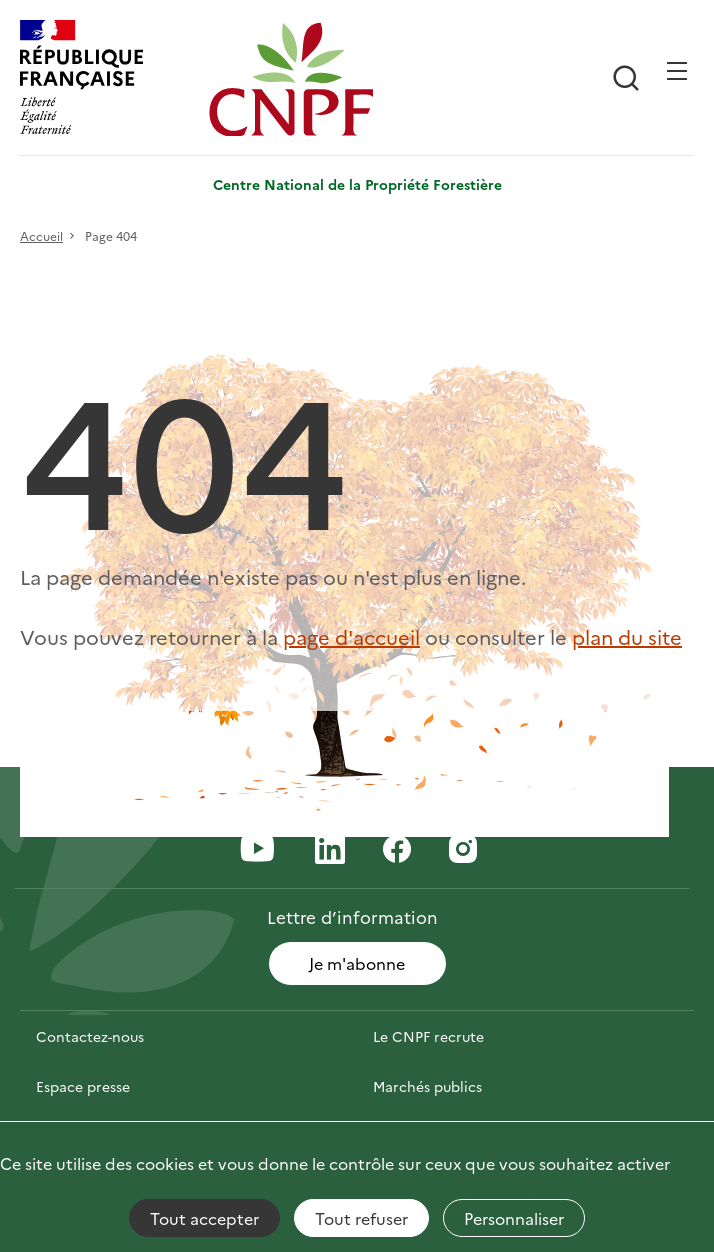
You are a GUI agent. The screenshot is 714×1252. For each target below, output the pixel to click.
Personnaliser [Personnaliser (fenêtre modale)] (514, 1218)
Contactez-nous (90, 1036)
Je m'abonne (357, 963)
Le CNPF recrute (428, 1036)
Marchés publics (427, 1086)
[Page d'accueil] (298, 79)
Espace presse (83, 1086)
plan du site (627, 636)
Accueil (41, 235)
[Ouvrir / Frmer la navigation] (677, 71)
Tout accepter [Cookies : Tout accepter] (204, 1218)
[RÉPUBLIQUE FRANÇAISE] (109, 79)
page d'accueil (351, 636)
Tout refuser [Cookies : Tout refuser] (361, 1218)
